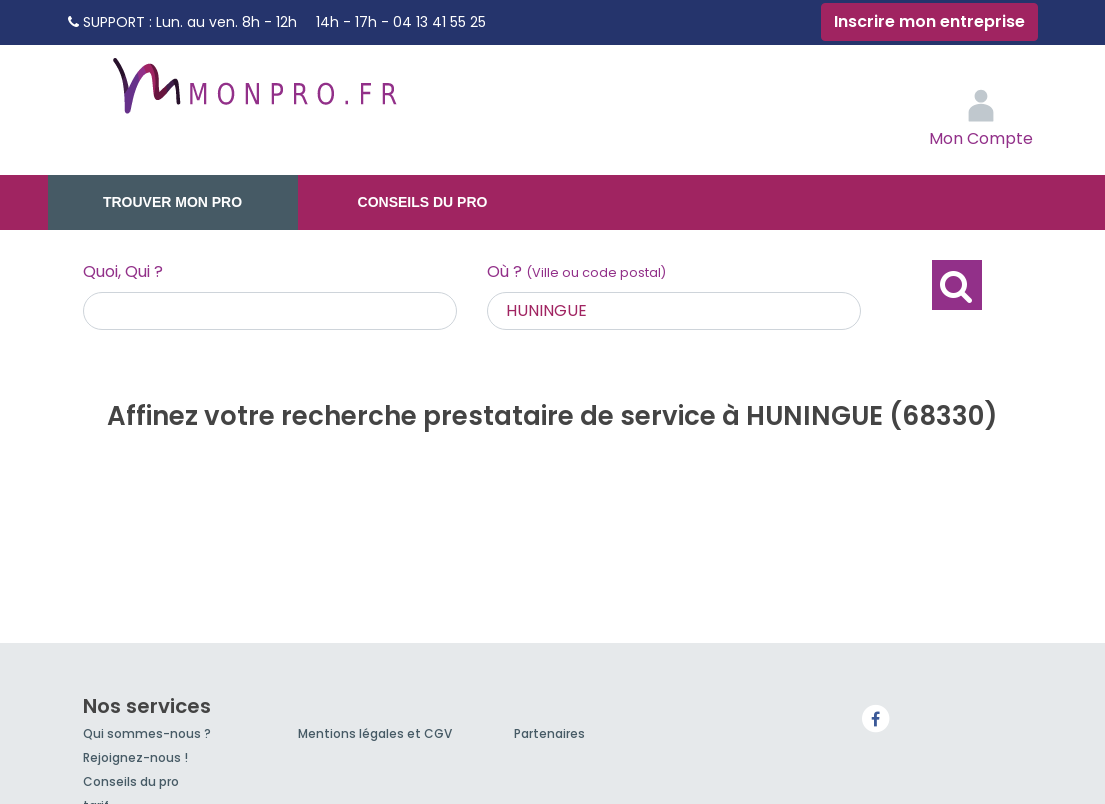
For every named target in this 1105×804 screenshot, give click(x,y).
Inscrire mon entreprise (929, 21)
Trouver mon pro (172, 202)
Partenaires (549, 733)
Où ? (576, 271)
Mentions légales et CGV (375, 733)
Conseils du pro (423, 202)
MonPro (253, 95)
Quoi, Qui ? (123, 271)
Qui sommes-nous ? (147, 733)
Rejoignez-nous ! (135, 757)
